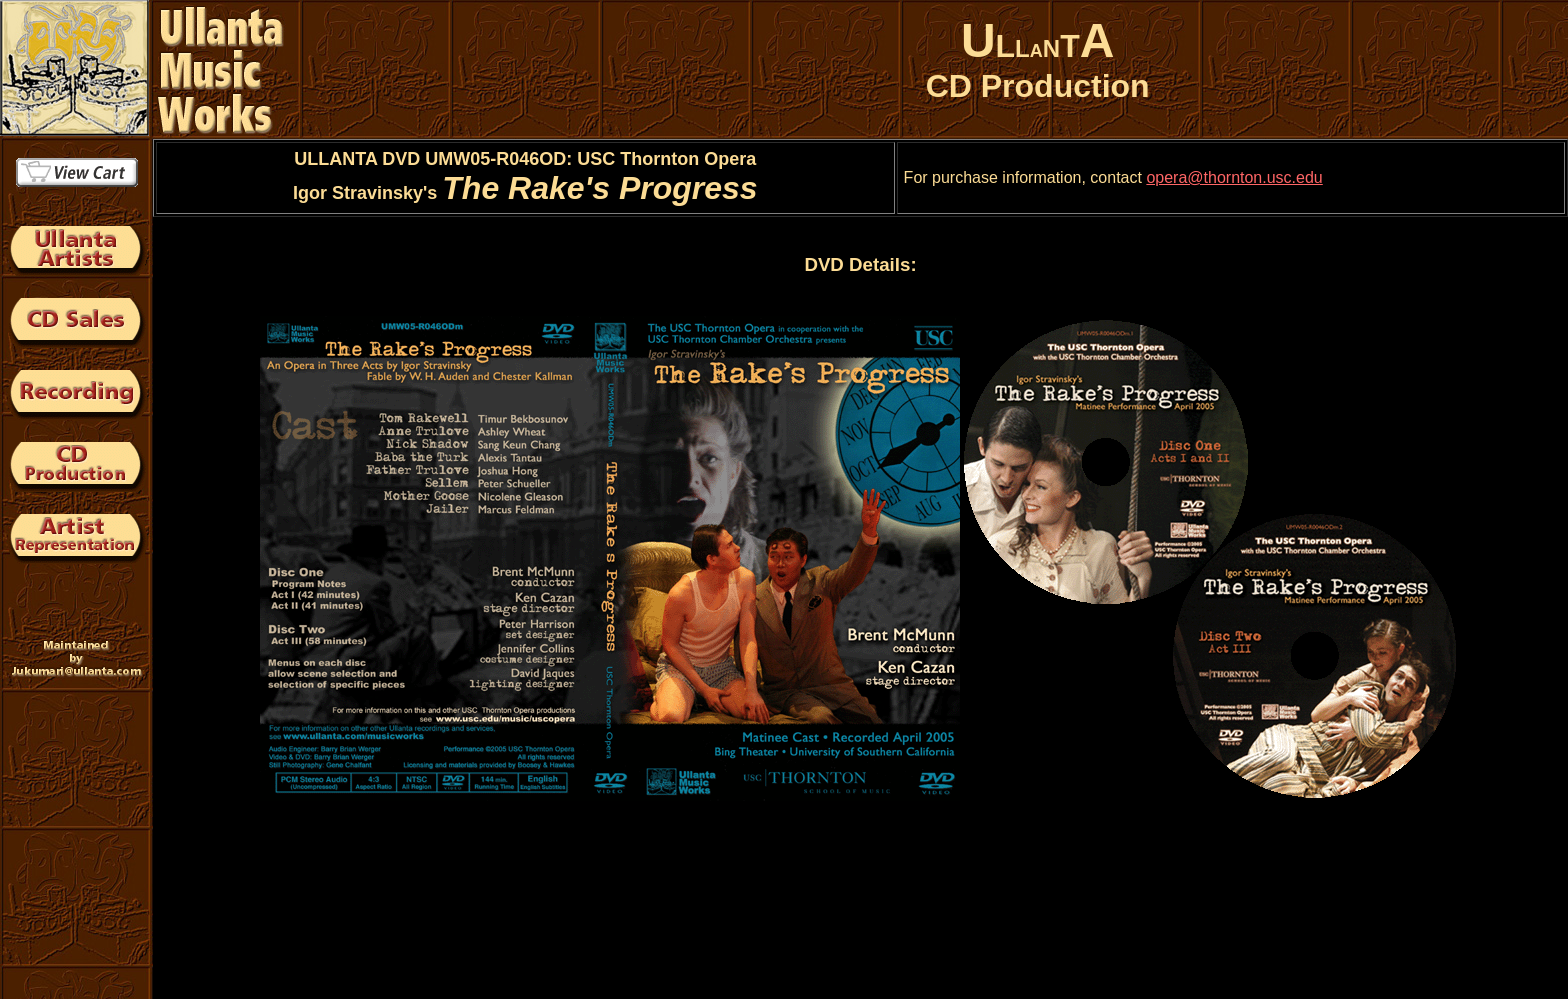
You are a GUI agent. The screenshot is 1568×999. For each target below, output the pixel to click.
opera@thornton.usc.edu (1234, 177)
